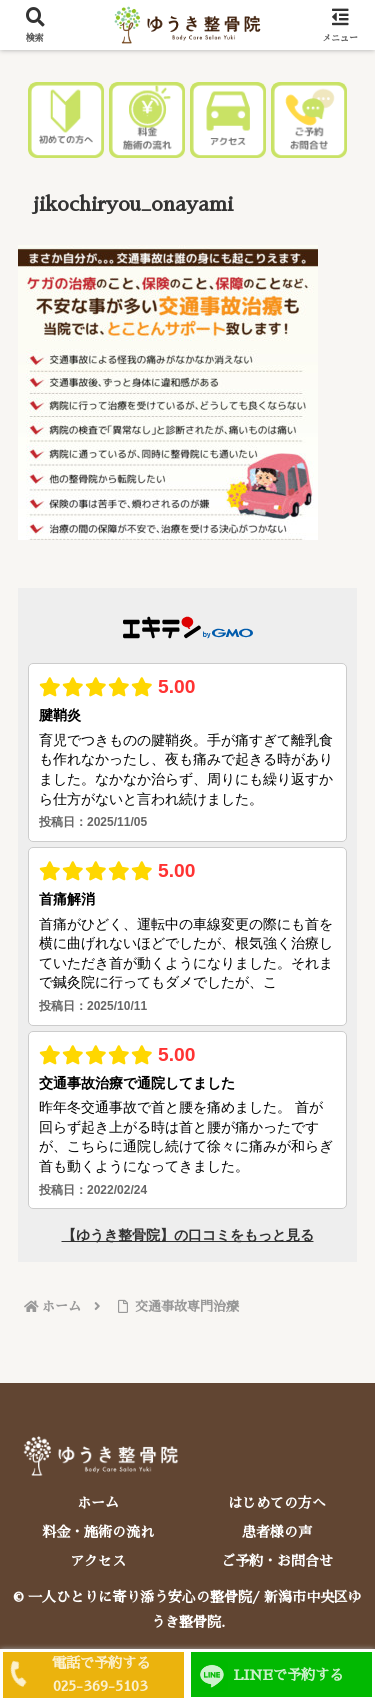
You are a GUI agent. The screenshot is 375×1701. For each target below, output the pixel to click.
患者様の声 (277, 1532)
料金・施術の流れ (98, 1532)
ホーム (98, 1503)
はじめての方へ (277, 1503)
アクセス (98, 1561)
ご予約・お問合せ (277, 1561)
